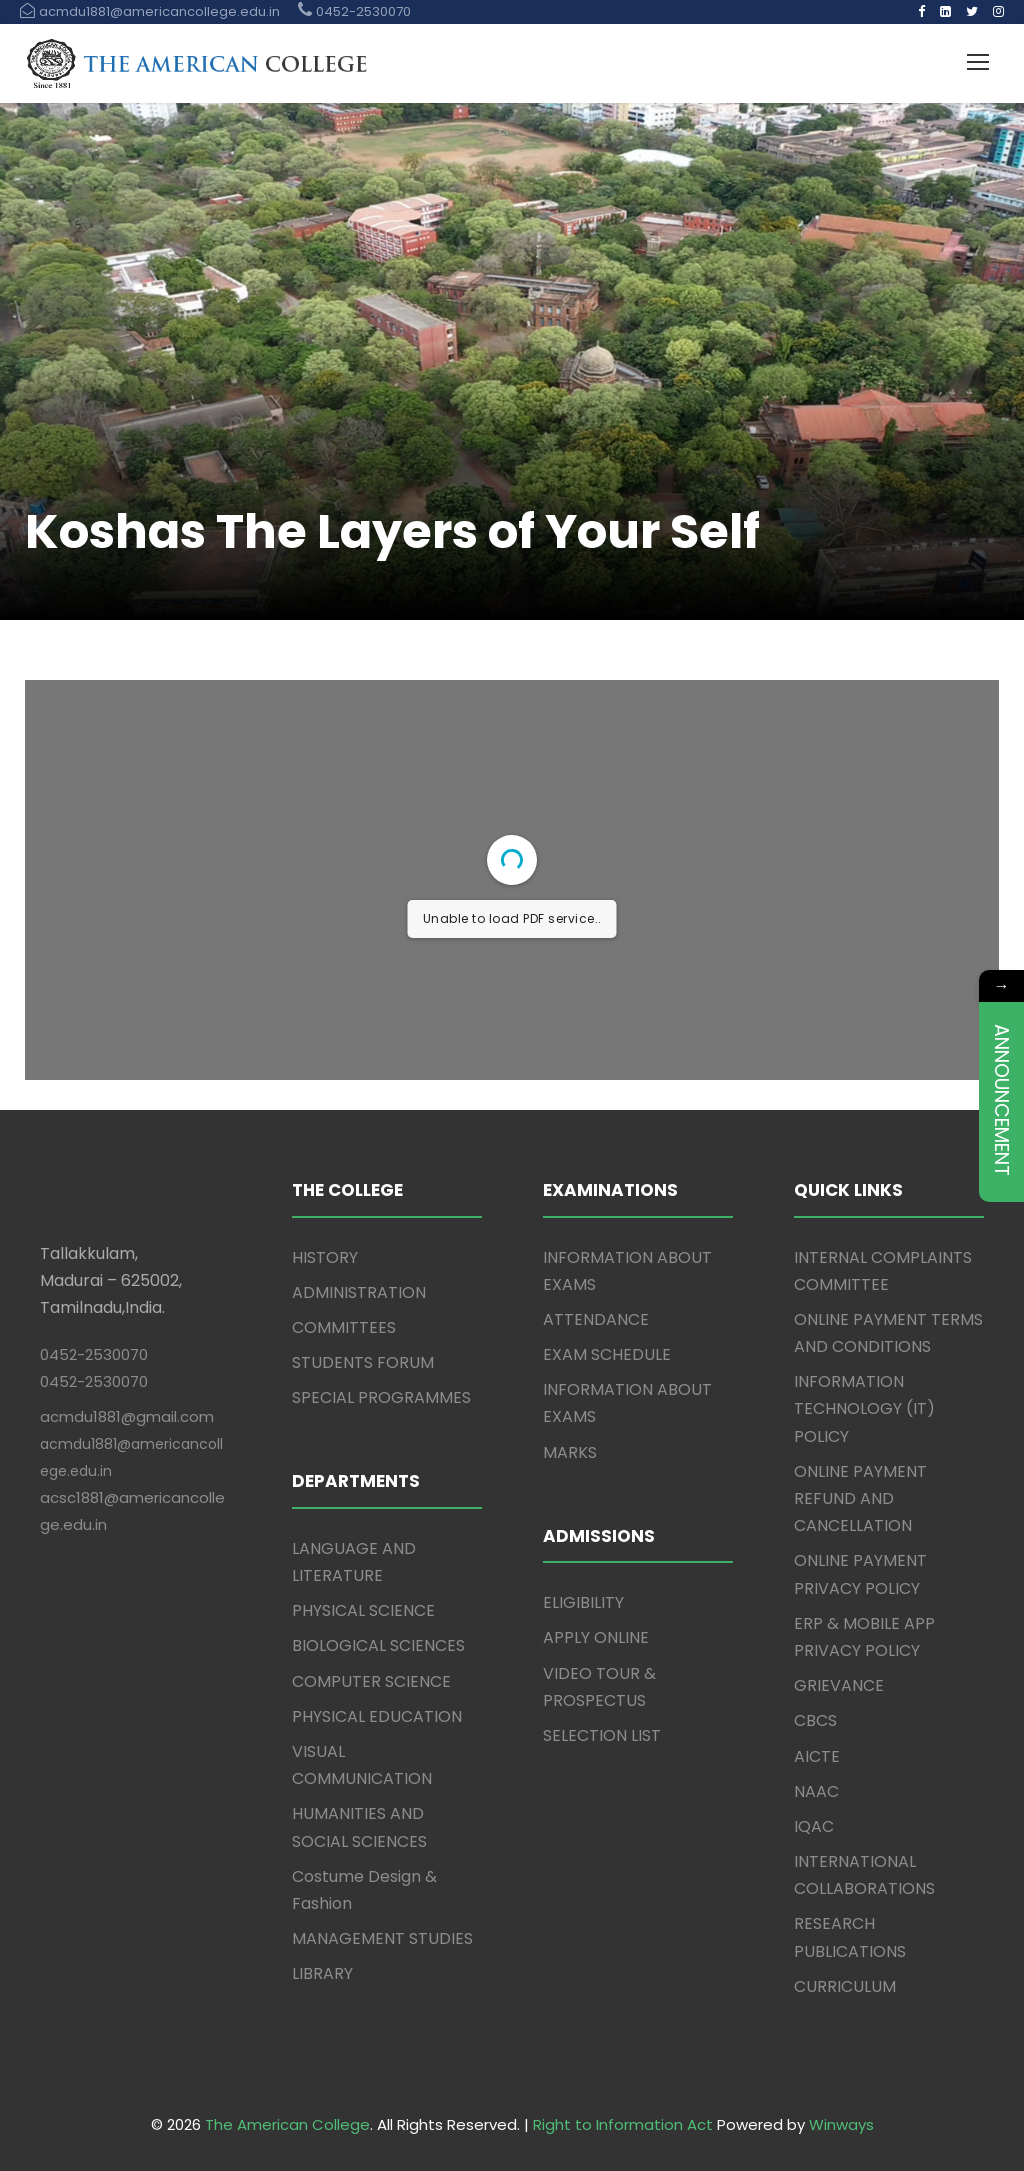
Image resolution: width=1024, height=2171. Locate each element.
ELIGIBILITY (583, 1602)
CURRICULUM (845, 1986)
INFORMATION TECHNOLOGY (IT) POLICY (864, 1408)
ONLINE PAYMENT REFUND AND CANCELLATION (860, 1498)
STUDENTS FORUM (363, 1362)
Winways (841, 2124)
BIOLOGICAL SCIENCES (378, 1645)
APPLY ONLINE (596, 1637)
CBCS (815, 1720)
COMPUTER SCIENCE (371, 1681)
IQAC (814, 1826)
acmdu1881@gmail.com (127, 1416)
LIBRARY (322, 1973)
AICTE (817, 1756)
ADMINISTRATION (359, 1292)
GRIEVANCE (839, 1685)
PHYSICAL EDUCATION (377, 1716)
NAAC (816, 1791)
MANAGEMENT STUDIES (382, 1938)
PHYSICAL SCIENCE (363, 1610)
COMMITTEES (344, 1327)
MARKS (570, 1452)
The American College (287, 2124)
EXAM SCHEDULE (607, 1354)
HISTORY (325, 1257)
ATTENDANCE (596, 1319)
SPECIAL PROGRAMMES (381, 1397)
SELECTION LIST (602, 1735)
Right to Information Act (623, 2124)
